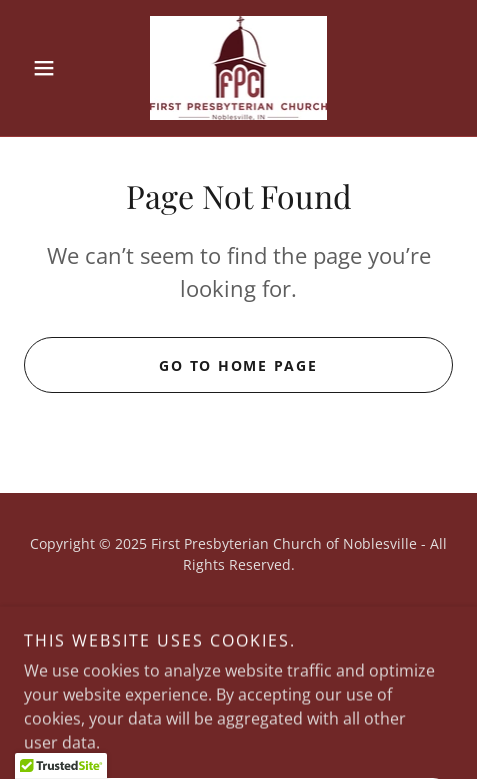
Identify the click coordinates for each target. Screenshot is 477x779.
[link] (239, 68)
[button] (56, 68)
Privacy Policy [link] (238, 612)
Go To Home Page (238, 365)
